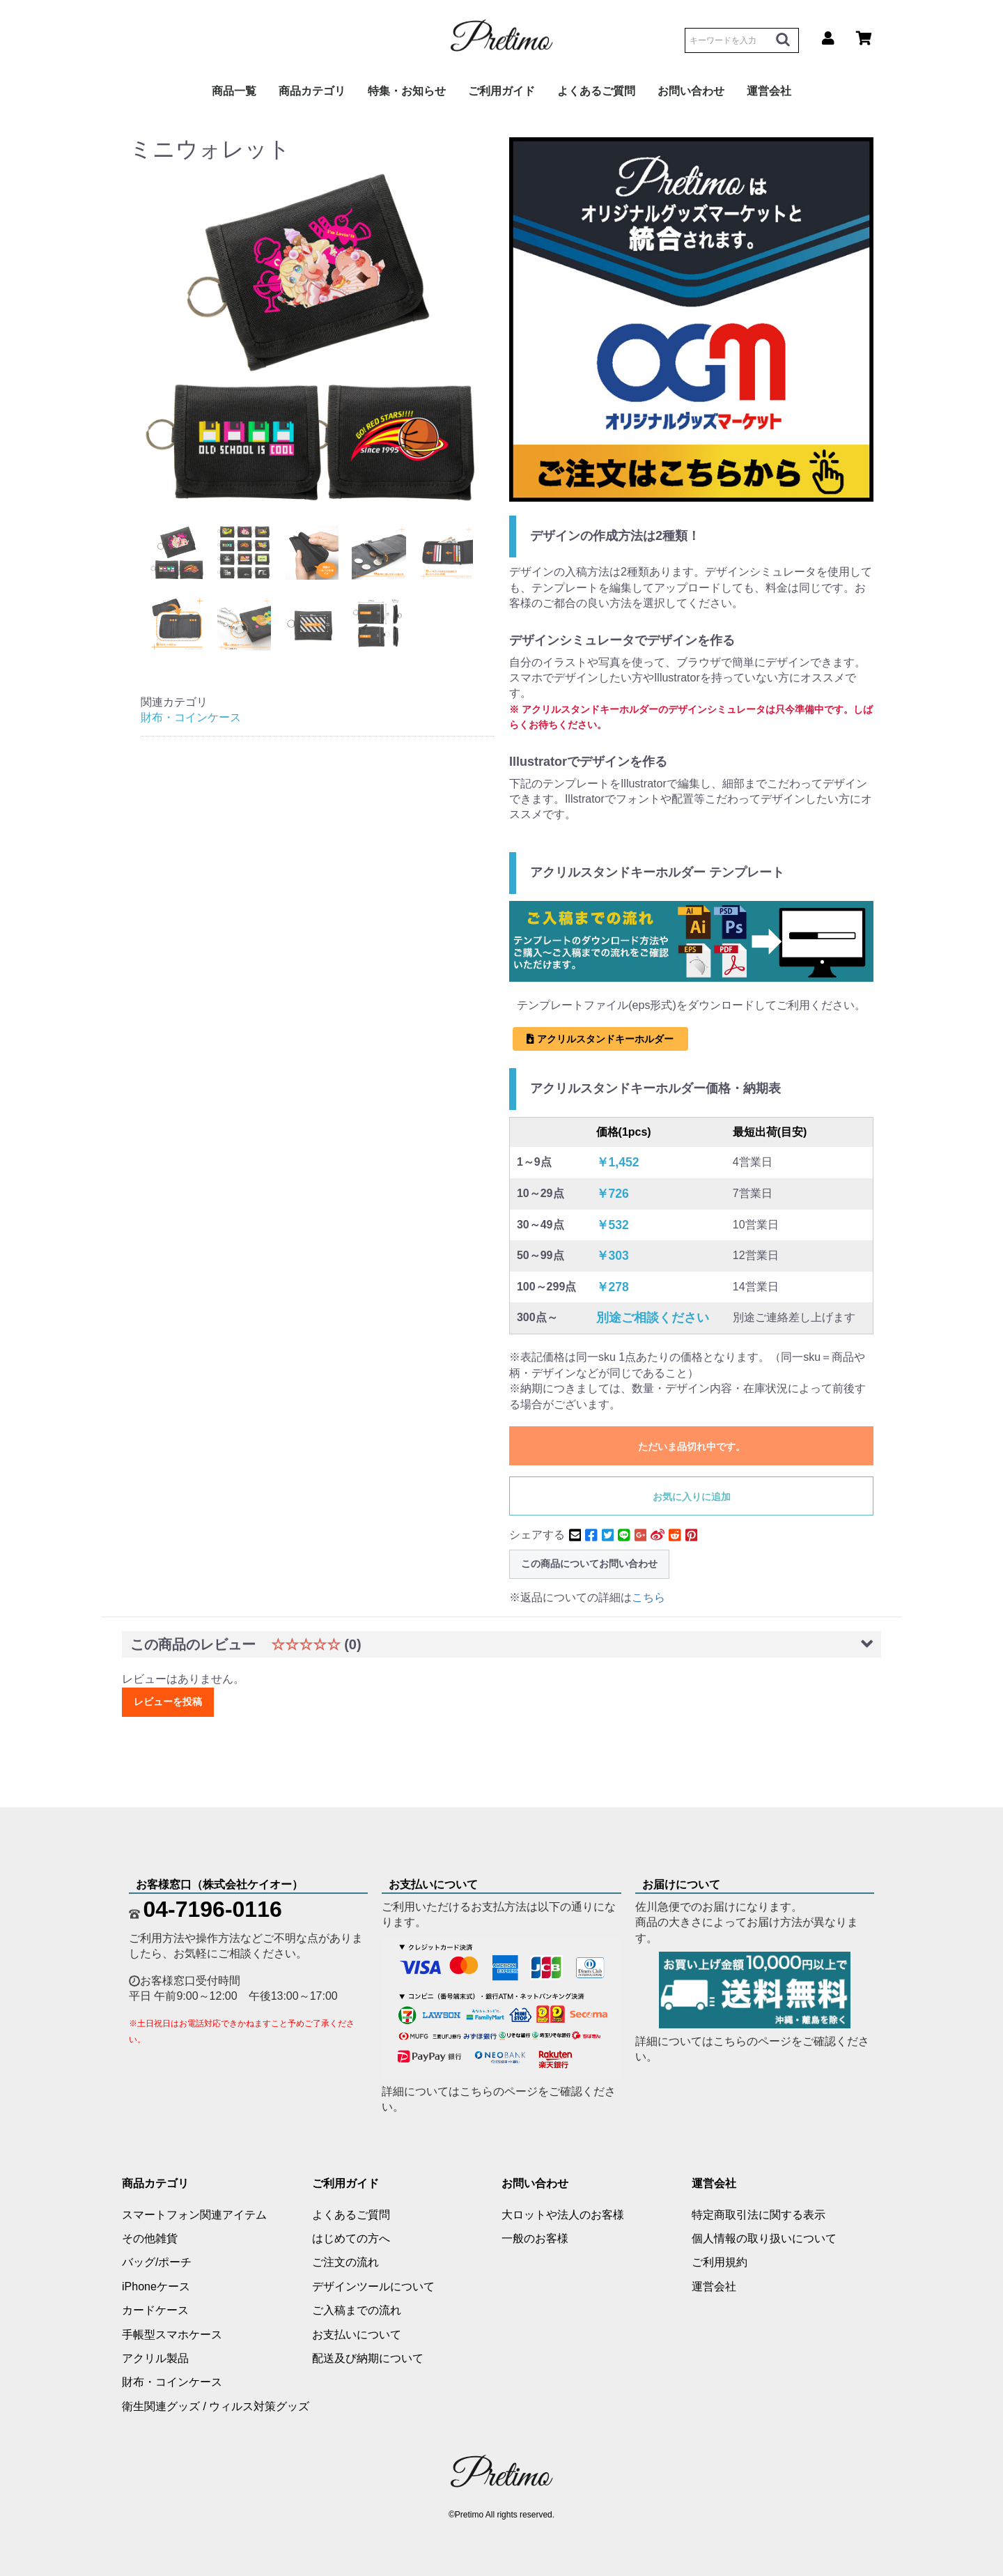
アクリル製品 (155, 2358)
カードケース (155, 2310)
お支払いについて (356, 2334)
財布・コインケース (191, 717)
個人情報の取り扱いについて (764, 2238)
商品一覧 (234, 91)
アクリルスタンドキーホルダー (600, 1038)
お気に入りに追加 (692, 1496)
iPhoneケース (156, 2286)
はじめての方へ (351, 2238)
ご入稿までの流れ (356, 2310)
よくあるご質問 (596, 91)
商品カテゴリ (312, 91)
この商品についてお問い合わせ (589, 1563)
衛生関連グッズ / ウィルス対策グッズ (215, 2406)
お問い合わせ (691, 91)
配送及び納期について (367, 2358)
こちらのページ (499, 2091)
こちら (648, 1597)
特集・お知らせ (407, 91)
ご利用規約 (719, 2262)
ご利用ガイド (501, 91)
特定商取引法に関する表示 (758, 2215)
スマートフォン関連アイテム (194, 2215)
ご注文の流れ (345, 2262)
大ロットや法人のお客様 (563, 2215)
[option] (312, 335)
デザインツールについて (373, 2286)
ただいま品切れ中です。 (691, 1446)
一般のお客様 (535, 2238)
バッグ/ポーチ (157, 2262)
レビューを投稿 (168, 1701)
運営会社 (769, 91)
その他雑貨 (150, 2238)
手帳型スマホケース (172, 2334)
